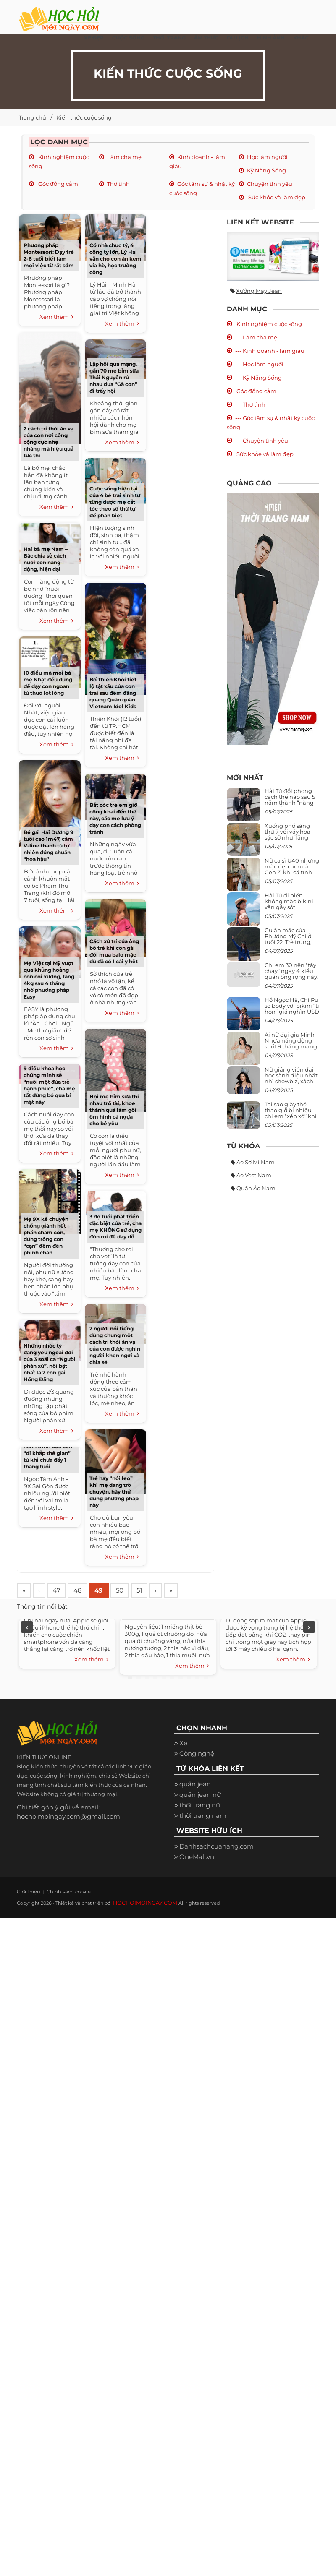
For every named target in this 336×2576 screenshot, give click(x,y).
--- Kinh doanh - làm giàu (269, 350)
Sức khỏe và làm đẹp (276, 197)
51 (153, 1591)
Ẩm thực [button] (206, 37)
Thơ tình (118, 183)
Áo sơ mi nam (255, 1162)
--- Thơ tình (250, 404)
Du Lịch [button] (238, 37)
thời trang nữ (199, 1807)
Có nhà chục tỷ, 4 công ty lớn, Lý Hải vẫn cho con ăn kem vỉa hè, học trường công (115, 258)
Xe (183, 1745)
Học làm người (267, 157)
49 (108, 1591)
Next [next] (309, 1629)
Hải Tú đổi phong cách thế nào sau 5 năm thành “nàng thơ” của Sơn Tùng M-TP (290, 802)
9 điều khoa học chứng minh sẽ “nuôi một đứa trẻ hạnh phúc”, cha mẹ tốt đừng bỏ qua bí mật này (49, 1085)
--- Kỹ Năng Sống (258, 377)
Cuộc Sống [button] (128, 37)
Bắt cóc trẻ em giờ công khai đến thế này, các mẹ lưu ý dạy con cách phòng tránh (115, 818)
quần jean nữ (200, 1796)
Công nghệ (196, 1756)
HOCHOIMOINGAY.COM (141, 1904)
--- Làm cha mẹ (256, 337)
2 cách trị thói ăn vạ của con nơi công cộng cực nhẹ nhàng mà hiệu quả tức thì (49, 442)
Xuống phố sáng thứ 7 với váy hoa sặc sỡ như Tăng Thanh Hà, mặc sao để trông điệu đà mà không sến (291, 840)
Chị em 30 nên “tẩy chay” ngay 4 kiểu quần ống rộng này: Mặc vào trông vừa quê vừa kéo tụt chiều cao (291, 980)
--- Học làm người (259, 364)
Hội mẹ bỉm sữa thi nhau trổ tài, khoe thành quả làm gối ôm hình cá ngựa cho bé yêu (114, 1109)
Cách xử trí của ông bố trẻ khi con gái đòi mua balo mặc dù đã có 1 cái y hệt (114, 951)
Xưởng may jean (259, 290)
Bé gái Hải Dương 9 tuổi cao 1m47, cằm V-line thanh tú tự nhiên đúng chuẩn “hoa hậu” (49, 845)
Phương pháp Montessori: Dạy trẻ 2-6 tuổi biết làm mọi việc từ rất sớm (49, 255)
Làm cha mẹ (124, 157)
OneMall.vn (196, 1858)
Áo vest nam (253, 1175)
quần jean (195, 1786)
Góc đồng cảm (57, 183)
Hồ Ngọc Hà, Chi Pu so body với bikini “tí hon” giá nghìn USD (292, 1005)
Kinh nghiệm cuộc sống (268, 324)
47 (62, 1591)
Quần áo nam (256, 1188)
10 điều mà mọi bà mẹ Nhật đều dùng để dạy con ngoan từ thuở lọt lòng (48, 683)
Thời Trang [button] (169, 37)
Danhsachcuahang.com (216, 1848)
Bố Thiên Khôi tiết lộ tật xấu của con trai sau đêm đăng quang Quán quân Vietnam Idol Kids (112, 692)
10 (206, 1679)
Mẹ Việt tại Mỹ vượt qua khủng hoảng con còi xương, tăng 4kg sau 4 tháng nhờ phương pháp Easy (49, 980)
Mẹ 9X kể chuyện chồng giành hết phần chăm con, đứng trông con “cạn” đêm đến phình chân (46, 1236)
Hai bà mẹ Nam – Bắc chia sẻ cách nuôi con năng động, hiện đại (46, 559)
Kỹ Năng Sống (266, 170)
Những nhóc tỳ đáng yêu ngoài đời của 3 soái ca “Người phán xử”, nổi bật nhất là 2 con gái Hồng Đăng (50, 1362)
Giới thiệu (25, 1893)
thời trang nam (202, 1817)
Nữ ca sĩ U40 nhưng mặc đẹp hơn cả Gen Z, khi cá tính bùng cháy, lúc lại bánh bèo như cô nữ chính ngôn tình (292, 875)
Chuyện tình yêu (269, 183)
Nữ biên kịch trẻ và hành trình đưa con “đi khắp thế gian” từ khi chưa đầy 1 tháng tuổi (48, 1453)
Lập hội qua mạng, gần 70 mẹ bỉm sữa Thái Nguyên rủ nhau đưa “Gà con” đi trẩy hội (114, 377)
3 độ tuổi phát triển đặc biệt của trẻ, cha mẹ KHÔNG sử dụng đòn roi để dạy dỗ (115, 1226)
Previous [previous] (27, 1629)
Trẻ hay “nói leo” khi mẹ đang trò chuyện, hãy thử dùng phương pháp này (114, 1491)
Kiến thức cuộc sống (84, 117)
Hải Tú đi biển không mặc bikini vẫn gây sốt (289, 901)
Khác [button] (301, 37)
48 (85, 1591)
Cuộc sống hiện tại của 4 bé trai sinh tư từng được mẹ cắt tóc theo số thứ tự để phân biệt (114, 502)
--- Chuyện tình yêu (261, 440)
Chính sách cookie (57, 1893)
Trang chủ (32, 117)
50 (131, 1591)
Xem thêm (56, 317)
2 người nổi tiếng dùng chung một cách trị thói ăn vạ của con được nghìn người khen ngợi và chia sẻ (114, 1345)
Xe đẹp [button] (94, 37)
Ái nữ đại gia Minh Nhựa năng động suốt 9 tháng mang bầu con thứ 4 (291, 1043)
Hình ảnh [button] (271, 37)
